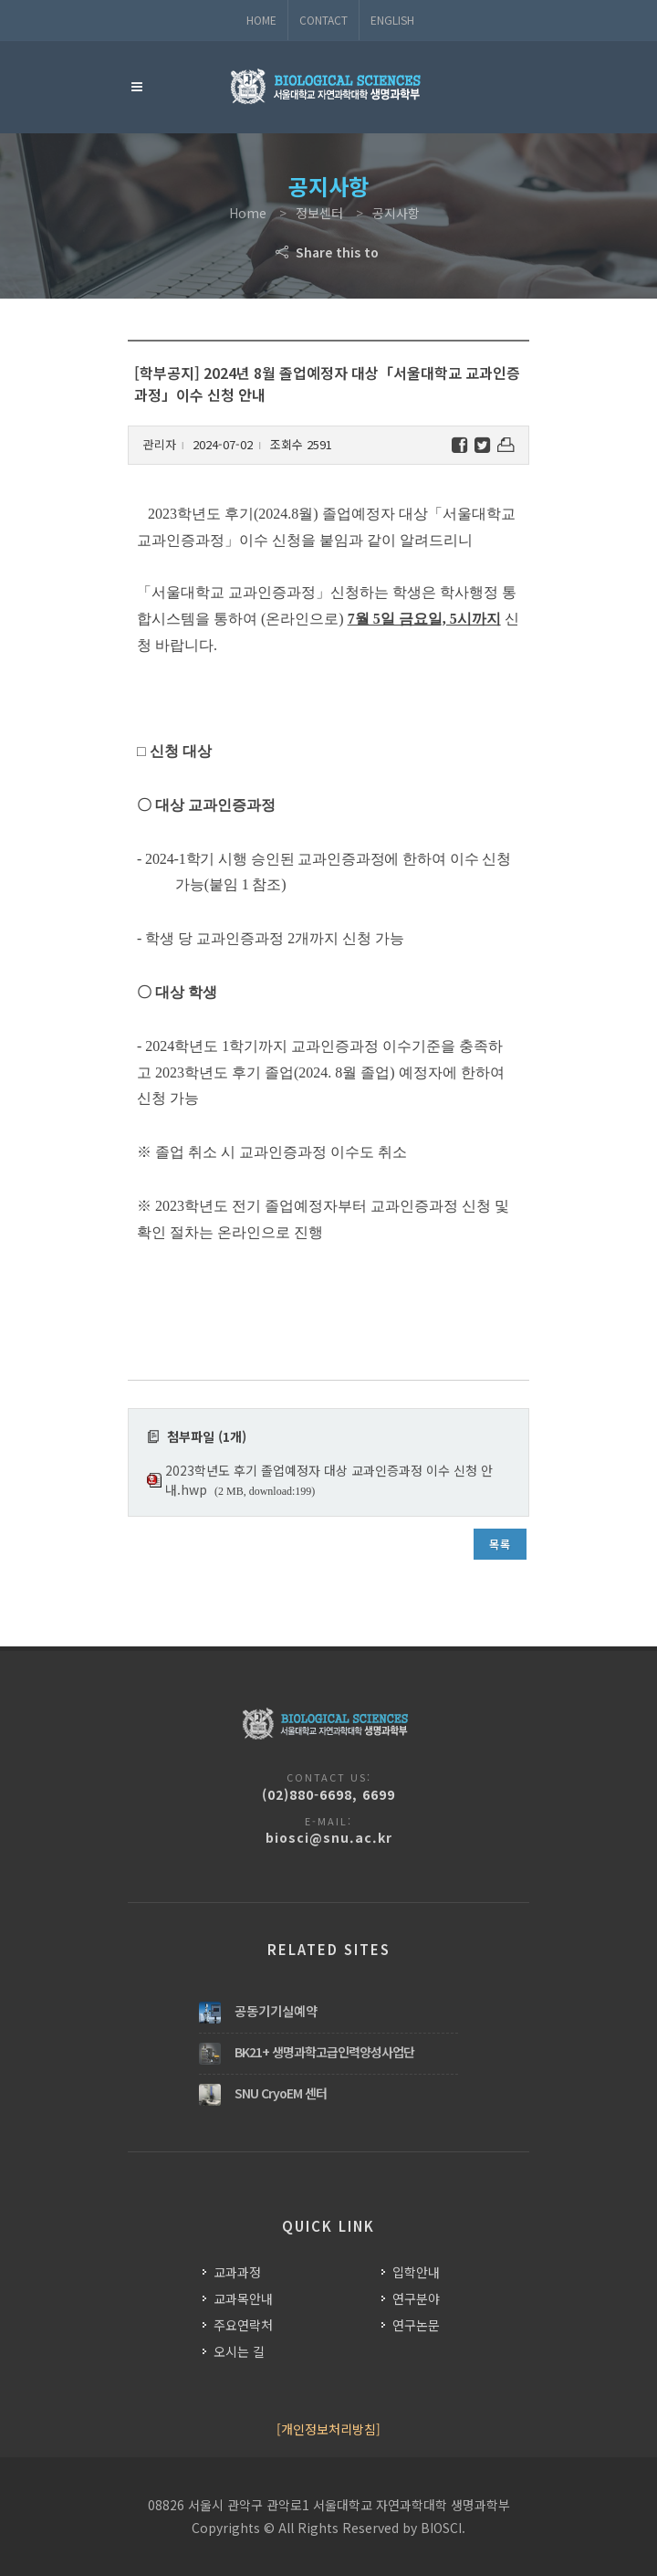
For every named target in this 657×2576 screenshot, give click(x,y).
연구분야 (416, 2298)
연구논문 (416, 2325)
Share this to (329, 252)
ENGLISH (392, 19)
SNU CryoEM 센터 (281, 2093)
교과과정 (237, 2272)
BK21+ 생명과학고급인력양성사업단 (324, 2052)
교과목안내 (243, 2298)
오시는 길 (239, 2351)
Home (261, 19)
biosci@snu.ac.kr (329, 1837)
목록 (500, 1543)
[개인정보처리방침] (328, 2429)
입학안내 (416, 2272)
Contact (323, 19)
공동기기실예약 (276, 2011)
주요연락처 (243, 2325)
